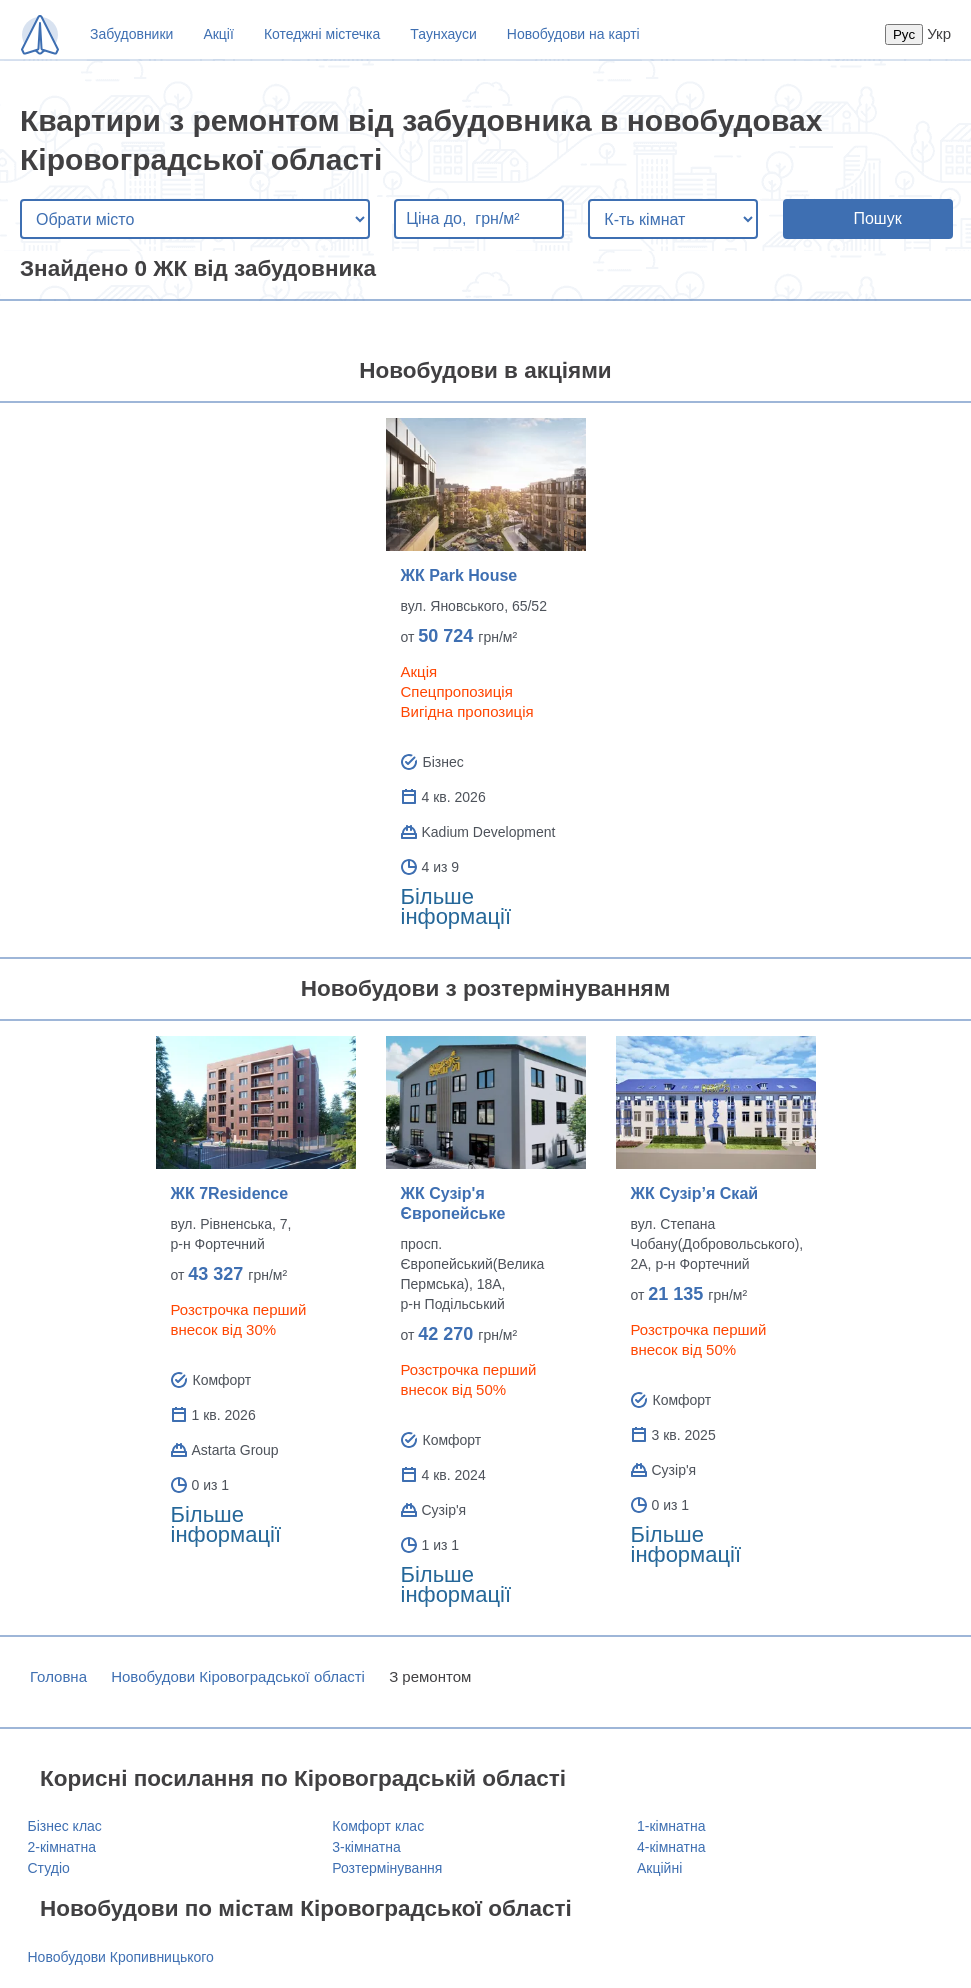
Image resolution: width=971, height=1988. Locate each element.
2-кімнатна (62, 1847)
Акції (218, 34)
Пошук (877, 218)
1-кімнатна (671, 1826)
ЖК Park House (459, 575)
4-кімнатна (671, 1847)
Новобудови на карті (573, 34)
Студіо (49, 1868)
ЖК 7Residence (230, 1193)
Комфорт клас (378, 1826)
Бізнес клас (65, 1826)
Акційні (659, 1868)
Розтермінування (387, 1868)
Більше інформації (456, 906)
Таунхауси (443, 34)
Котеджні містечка (322, 34)
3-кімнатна (366, 1847)
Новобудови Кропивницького (121, 1957)
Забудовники (131, 34)
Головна (58, 1676)
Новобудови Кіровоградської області (238, 1676)
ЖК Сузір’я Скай (695, 1193)
